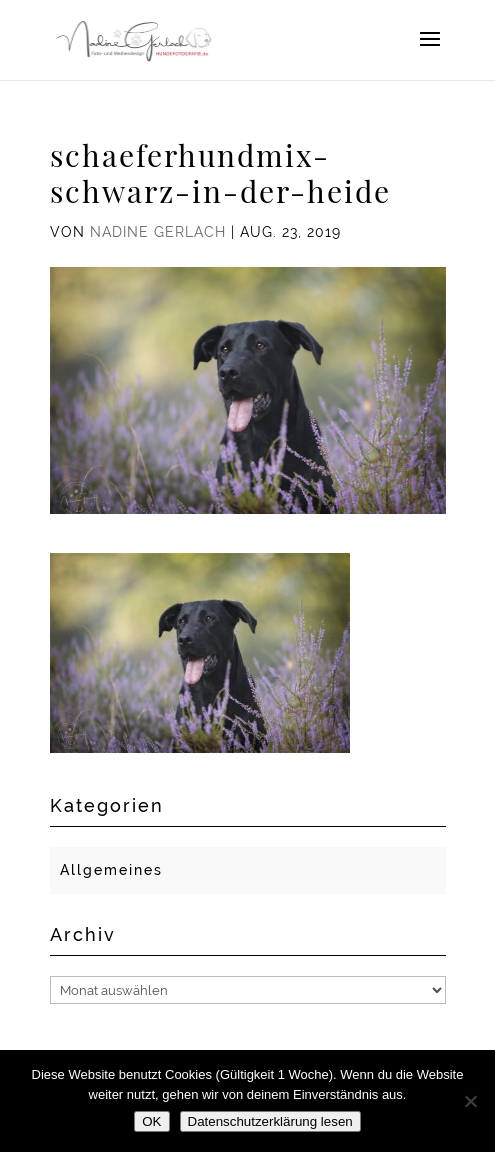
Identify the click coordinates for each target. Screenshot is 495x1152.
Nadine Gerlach (158, 232)
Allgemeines (111, 870)
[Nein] (470, 1101)
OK (151, 1121)
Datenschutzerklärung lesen (270, 1121)
